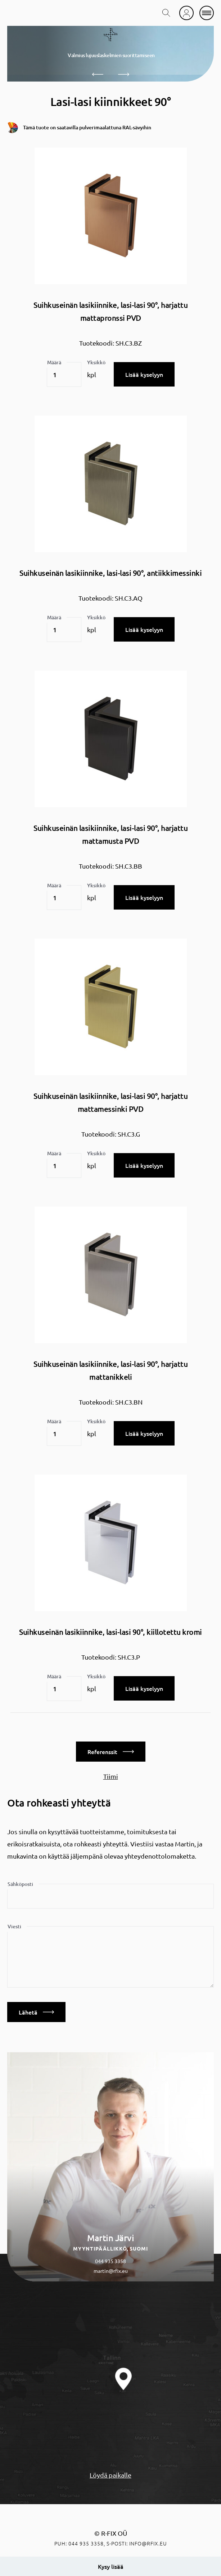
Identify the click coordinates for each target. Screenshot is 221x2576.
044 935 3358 (110, 2261)
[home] (27, 13)
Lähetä (36, 2012)
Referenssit (110, 1752)
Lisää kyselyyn (144, 374)
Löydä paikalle (110, 2475)
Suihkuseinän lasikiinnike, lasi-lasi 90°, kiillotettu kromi (110, 1632)
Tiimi (110, 1776)
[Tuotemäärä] (64, 375)
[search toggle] (166, 13)
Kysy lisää (110, 2566)
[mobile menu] (206, 13)
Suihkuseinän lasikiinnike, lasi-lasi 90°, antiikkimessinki (110, 573)
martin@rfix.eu (111, 2270)
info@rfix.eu (148, 2543)
